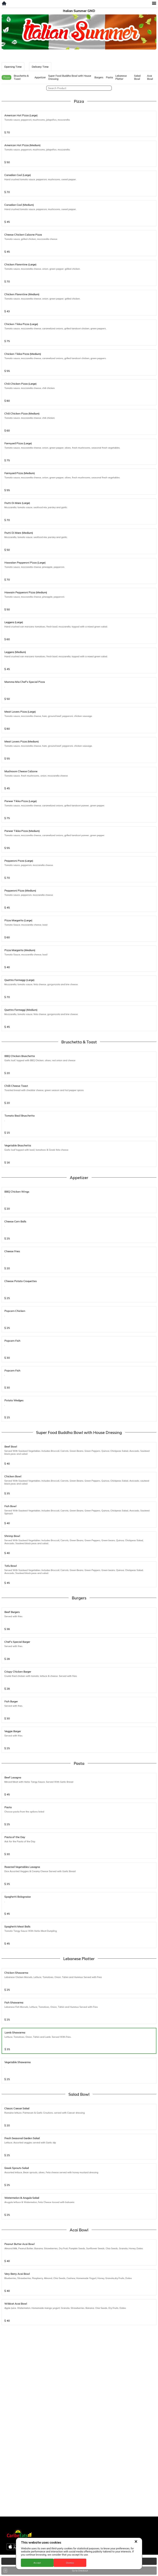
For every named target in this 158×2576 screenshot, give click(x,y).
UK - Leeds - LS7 (17, 2488)
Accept (37, 2562)
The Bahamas (15, 2476)
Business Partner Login (20, 2520)
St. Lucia (12, 2470)
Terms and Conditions (19, 2534)
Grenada (12, 2425)
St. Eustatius (14, 2459)
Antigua (11, 2390)
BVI (9, 2396)
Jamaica (12, 2436)
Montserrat (14, 2442)
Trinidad (12, 2482)
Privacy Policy (14, 2529)
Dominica (12, 2413)
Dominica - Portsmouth (21, 2419)
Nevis (10, 2448)
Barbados (13, 2402)
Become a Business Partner (22, 2514)
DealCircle (13, 2407)
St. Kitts (12, 2465)
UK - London (14, 2493)
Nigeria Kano (14, 2453)
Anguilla (12, 2384)
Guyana (11, 2430)
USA (9, 2499)
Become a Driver (16, 2508)
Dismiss (70, 2562)
